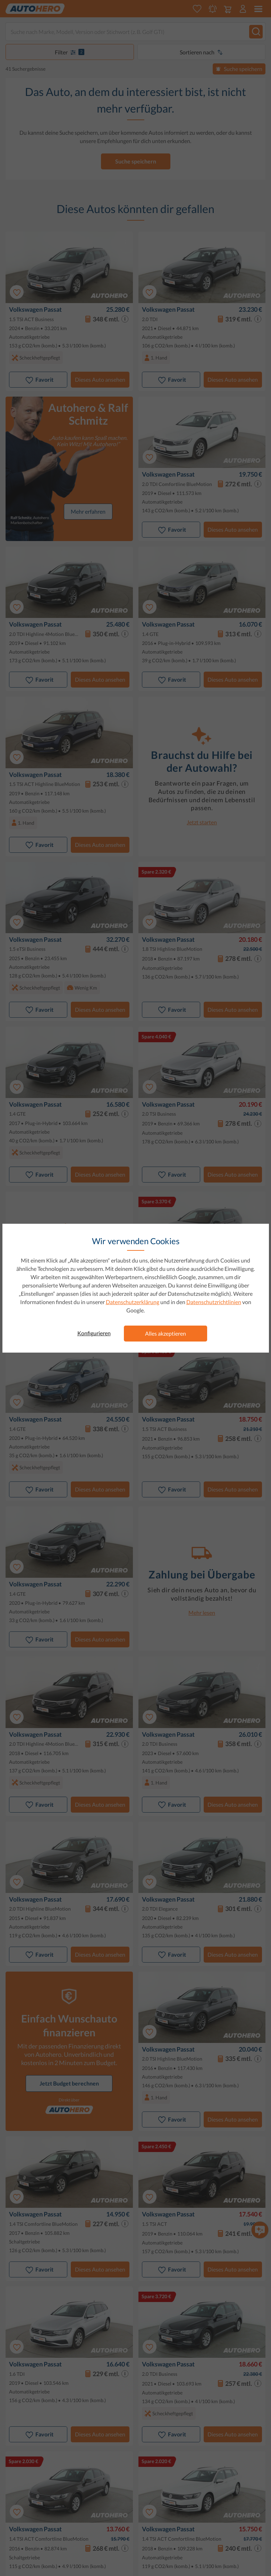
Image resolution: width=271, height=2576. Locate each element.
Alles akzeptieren (165, 1333)
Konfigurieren (94, 1333)
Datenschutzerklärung (132, 1302)
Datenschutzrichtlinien (213, 1302)
